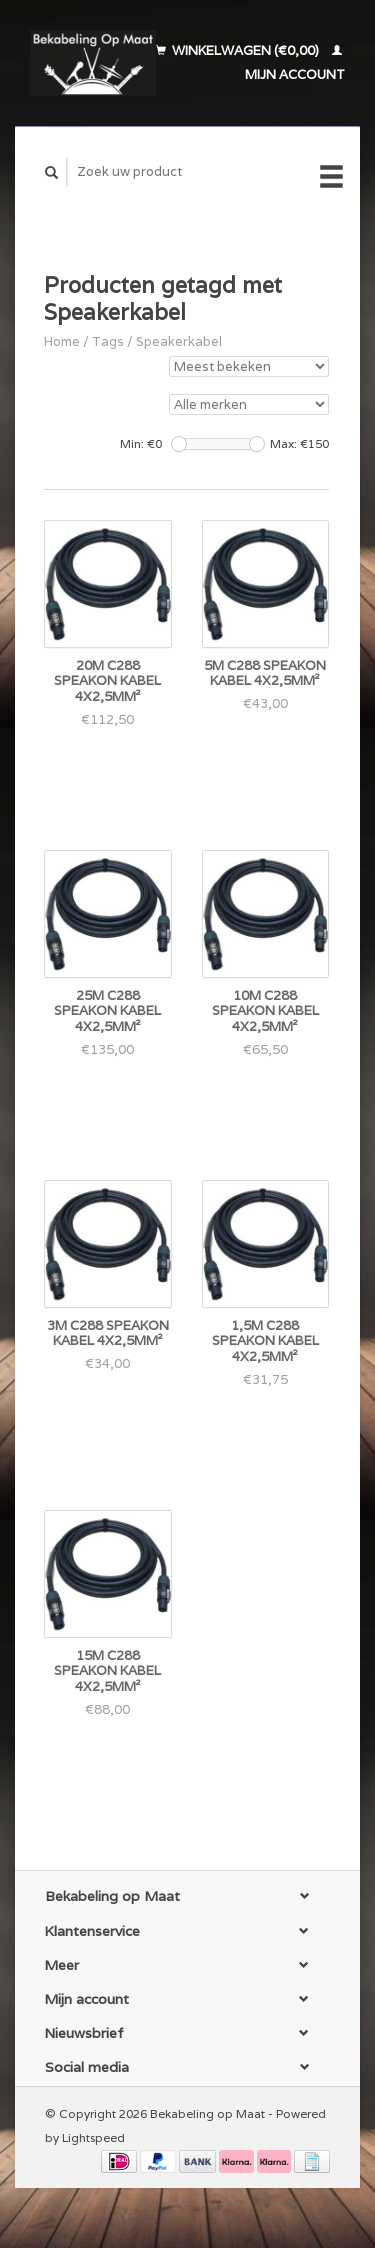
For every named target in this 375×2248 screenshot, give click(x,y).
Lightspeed (93, 2137)
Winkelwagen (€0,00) (239, 50)
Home (62, 341)
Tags (108, 341)
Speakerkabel (179, 341)
